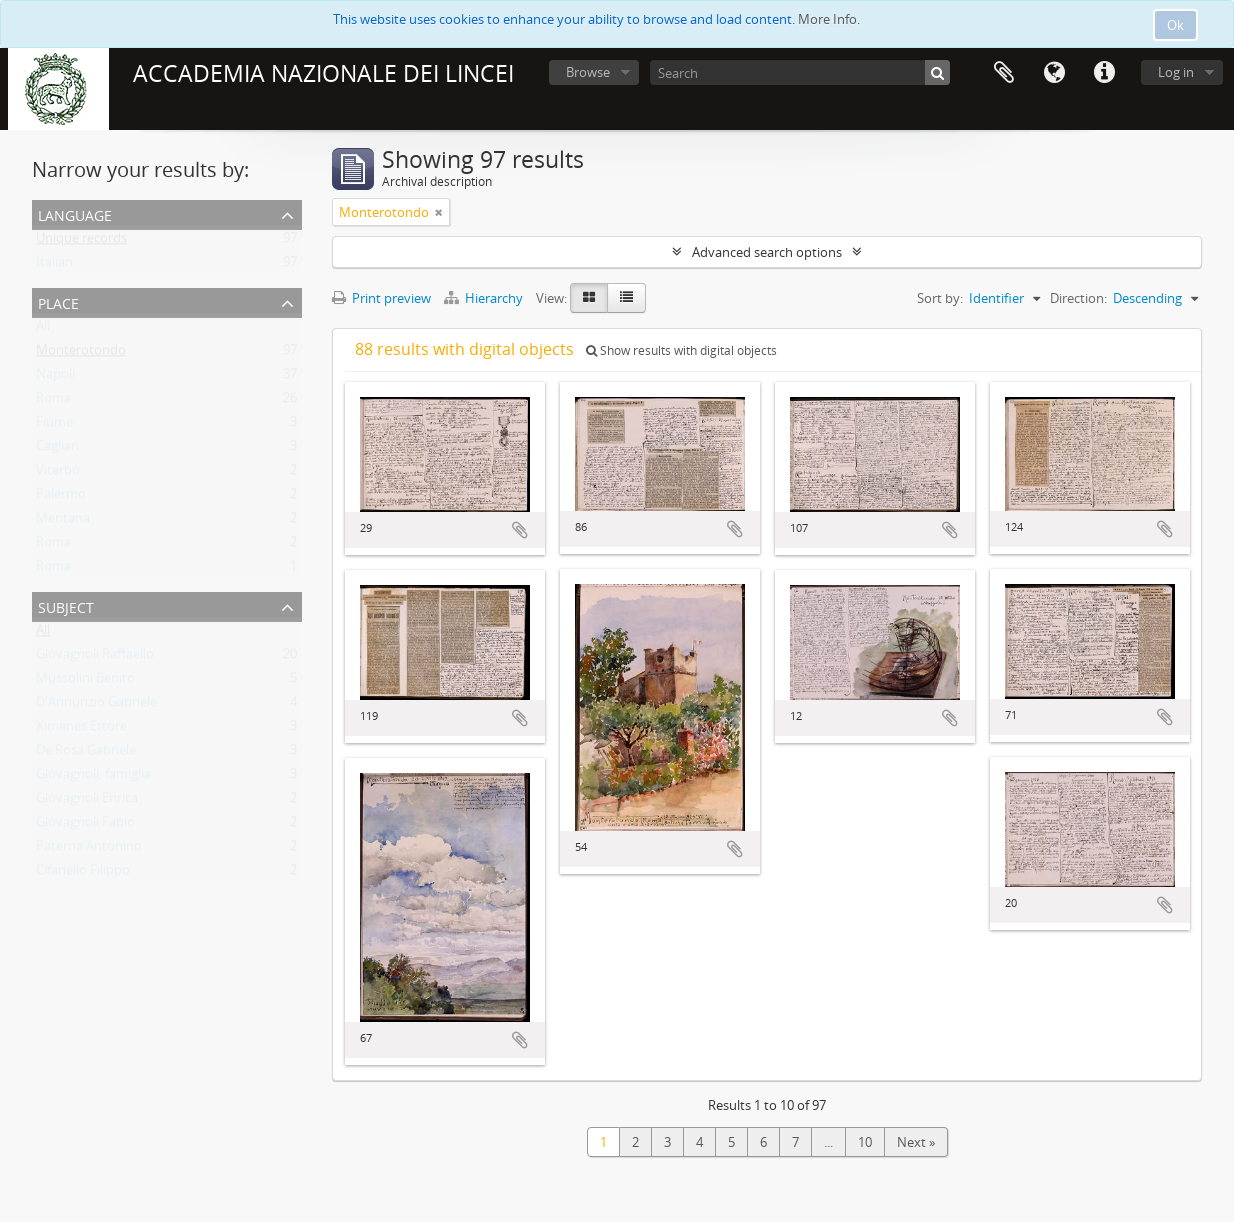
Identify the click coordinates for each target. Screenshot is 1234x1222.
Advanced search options (767, 252)
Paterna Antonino (89, 850)
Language (1054, 73)
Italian (54, 266)
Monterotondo (81, 354)
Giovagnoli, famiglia (93, 778)
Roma (53, 402)
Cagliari (57, 450)
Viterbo (58, 474)
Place (58, 301)
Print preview (381, 298)
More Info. (829, 19)
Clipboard (1004, 73)
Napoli (55, 378)
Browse (588, 72)
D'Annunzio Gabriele (96, 706)
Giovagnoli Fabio (85, 826)
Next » (916, 1142)
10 (865, 1142)
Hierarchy (485, 298)
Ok (1175, 25)
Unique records (81, 242)
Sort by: (940, 298)
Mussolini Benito (85, 682)
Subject (66, 605)
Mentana (63, 522)
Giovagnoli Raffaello (95, 658)
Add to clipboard (520, 530)
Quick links (1104, 73)
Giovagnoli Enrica (87, 802)
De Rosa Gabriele (86, 754)
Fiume (54, 426)
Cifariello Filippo (83, 874)
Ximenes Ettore (81, 730)
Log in (1176, 72)
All (43, 330)
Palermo (61, 498)
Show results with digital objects (681, 350)
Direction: (1078, 298)
